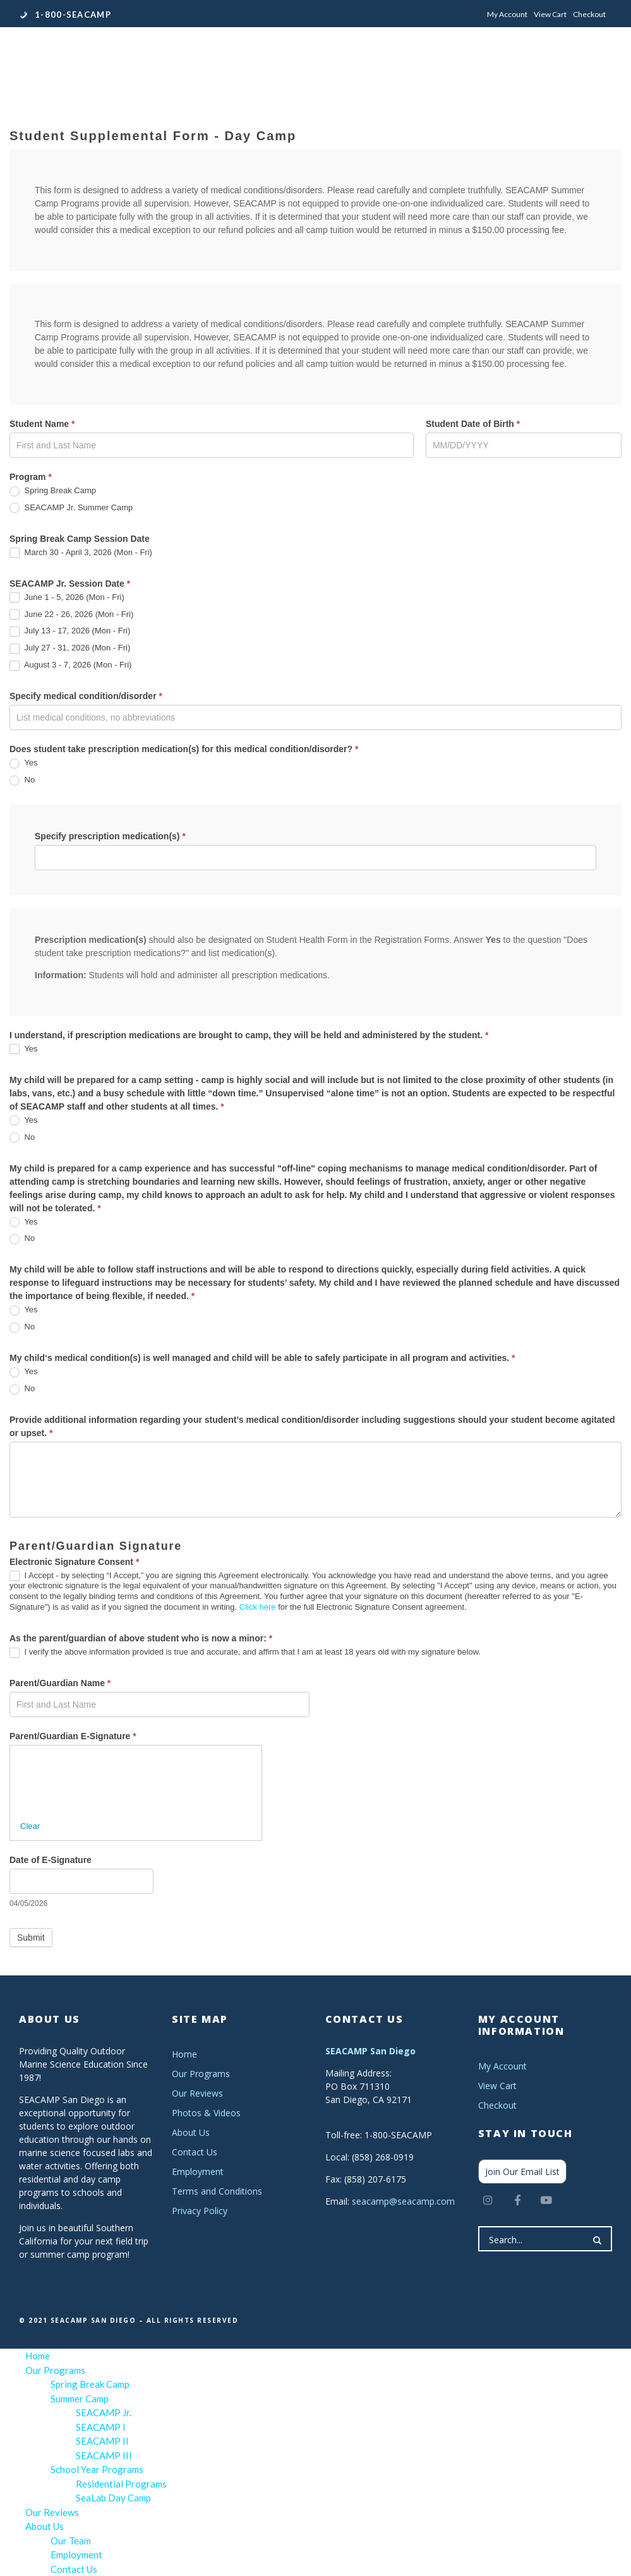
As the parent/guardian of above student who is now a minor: (140, 1638)
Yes (23, 763)
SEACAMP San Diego (370, 2051)
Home (184, 2054)
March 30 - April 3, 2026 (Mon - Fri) (80, 553)
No (22, 780)
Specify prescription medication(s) (110, 836)
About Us (191, 2132)
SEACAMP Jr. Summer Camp (71, 508)
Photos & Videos (206, 2113)
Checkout (589, 14)
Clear (30, 1826)
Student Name (42, 424)
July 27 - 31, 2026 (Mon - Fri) (69, 648)
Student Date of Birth (473, 424)
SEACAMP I (101, 2427)
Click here (257, 1607)
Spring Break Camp (52, 491)
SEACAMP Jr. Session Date (69, 583)
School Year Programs (97, 2469)
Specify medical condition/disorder (85, 696)
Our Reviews (197, 2093)
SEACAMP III (104, 2455)
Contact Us (194, 2152)
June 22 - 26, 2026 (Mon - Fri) (71, 614)
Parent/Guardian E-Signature (72, 1736)
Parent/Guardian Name (60, 1683)
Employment (198, 2172)
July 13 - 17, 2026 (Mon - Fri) (69, 631)
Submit (31, 1937)
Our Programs (201, 2074)
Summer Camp (80, 2398)
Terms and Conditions (217, 2191)
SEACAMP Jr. (103, 2412)
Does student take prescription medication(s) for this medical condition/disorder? (183, 749)
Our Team (71, 2540)
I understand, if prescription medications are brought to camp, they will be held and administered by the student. (248, 1035)
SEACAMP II (102, 2441)
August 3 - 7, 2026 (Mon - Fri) (70, 665)
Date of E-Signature (50, 1860)
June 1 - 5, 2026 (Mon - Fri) (66, 597)
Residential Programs (121, 2483)
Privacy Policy (199, 2211)
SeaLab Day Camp (113, 2497)
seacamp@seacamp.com (403, 2201)
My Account (507, 14)
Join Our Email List (522, 2172)
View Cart (550, 14)
